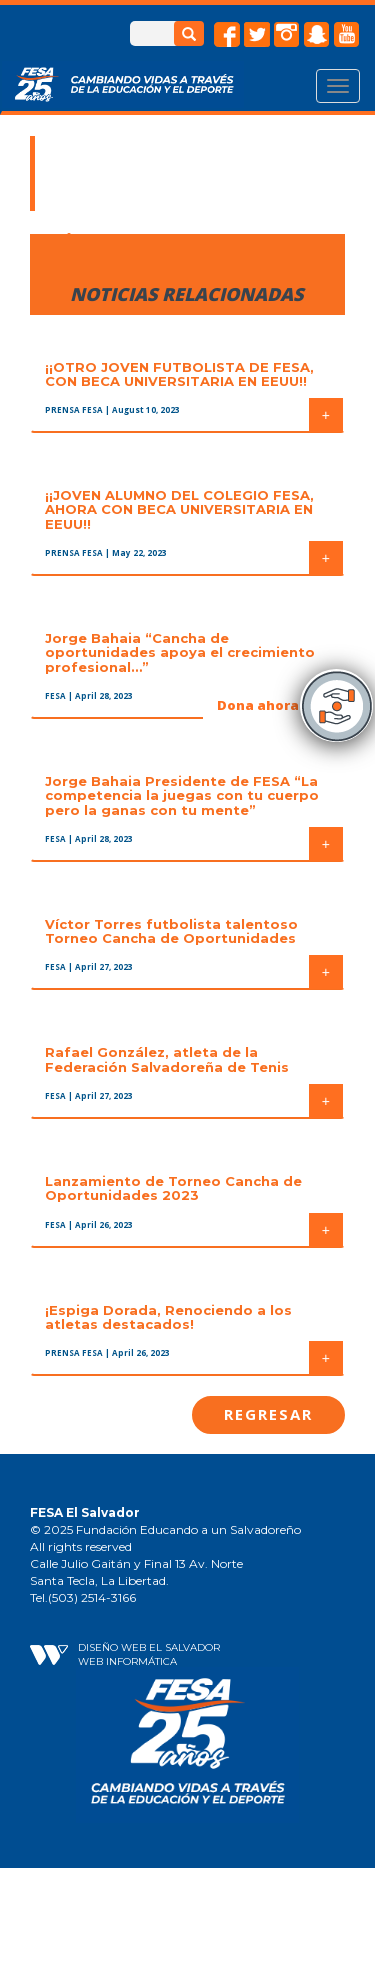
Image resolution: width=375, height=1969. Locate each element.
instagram (287, 35)
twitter (257, 35)
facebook (227, 35)
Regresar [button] (268, 1414)
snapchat (317, 35)
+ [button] (326, 415)
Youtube (347, 35)
